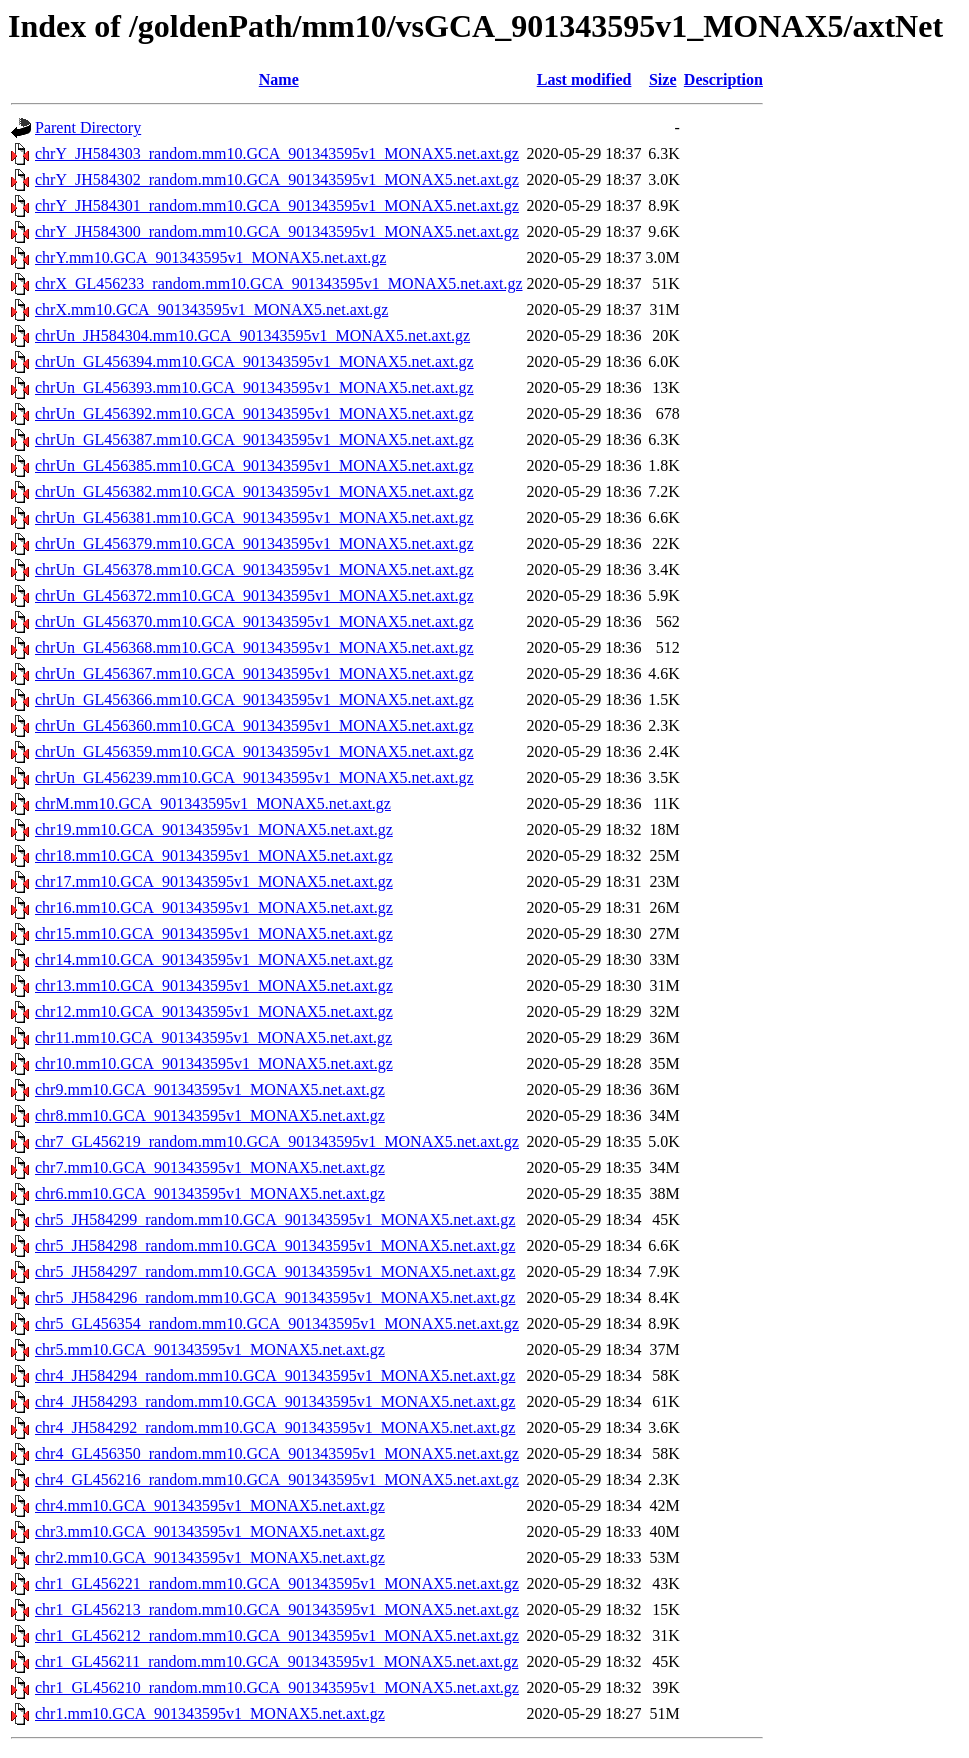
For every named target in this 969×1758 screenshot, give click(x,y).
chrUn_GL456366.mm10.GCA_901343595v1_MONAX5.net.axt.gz (254, 699)
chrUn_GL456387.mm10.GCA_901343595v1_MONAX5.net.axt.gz (254, 439)
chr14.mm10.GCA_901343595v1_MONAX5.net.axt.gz (214, 959)
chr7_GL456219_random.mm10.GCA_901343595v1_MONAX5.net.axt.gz (277, 1141)
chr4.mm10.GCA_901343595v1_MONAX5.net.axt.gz (210, 1505)
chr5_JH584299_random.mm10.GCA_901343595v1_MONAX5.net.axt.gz (275, 1219)
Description (723, 79)
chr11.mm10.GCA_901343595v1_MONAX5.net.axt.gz (213, 1037)
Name (279, 79)
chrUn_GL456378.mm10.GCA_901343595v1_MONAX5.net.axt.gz (254, 569)
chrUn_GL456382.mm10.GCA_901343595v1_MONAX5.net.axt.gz (254, 491)
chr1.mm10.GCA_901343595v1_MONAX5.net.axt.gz (210, 1713)
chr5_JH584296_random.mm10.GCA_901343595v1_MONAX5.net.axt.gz (275, 1297)
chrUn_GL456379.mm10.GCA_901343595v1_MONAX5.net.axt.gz (254, 543)
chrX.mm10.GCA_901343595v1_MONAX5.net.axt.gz (211, 309)
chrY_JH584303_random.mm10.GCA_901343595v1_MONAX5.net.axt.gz (277, 153)
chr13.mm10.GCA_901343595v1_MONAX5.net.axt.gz (214, 985)
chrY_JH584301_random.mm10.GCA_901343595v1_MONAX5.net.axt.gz (277, 205)
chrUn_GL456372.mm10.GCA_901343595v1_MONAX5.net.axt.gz (254, 595)
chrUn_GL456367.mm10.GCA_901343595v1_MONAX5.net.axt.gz (254, 673)
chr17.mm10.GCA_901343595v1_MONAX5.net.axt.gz (214, 881)
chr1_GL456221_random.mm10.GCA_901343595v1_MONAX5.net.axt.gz (277, 1583)
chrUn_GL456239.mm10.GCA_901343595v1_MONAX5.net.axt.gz (254, 777)
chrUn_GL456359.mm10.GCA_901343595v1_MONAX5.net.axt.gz (254, 751)
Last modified (584, 79)
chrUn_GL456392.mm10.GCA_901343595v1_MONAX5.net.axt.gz (254, 413)
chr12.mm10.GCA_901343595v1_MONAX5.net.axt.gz (214, 1011)
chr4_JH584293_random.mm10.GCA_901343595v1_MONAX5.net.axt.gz (275, 1401)
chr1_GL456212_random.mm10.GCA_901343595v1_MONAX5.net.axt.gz (277, 1635)
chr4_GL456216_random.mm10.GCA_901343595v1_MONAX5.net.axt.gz (277, 1479)
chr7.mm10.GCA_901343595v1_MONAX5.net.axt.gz (210, 1167)
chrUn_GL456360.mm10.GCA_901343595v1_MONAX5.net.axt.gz (254, 725)
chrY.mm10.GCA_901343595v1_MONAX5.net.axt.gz (210, 257)
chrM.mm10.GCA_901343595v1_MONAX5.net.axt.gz (213, 803)
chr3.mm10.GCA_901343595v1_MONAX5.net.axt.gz (210, 1531)
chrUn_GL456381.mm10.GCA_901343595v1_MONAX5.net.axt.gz (254, 517)
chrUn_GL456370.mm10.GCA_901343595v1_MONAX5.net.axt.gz (254, 621)
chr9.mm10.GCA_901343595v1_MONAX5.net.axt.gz (210, 1089)
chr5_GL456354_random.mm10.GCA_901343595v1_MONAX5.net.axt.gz (277, 1323)
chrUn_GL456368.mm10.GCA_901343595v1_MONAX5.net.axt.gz (254, 647)
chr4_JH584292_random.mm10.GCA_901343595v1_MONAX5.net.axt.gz (275, 1427)
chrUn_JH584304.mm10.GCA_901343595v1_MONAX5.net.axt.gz (252, 335)
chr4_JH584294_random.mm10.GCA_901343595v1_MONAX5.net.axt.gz (275, 1375)
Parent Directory (88, 127)
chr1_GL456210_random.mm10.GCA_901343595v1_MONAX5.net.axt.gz (277, 1687)
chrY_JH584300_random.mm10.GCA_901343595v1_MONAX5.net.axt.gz (277, 231)
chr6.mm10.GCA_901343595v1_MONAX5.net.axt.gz (210, 1193)
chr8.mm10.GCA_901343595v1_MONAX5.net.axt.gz (210, 1115)
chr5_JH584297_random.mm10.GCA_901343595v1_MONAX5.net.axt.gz (275, 1271)
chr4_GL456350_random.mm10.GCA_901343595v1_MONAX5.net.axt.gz (277, 1453)
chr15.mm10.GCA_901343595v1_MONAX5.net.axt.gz (214, 933)
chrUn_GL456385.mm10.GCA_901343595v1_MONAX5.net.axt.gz (254, 465)
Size (663, 79)
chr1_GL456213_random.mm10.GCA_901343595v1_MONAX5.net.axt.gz (277, 1609)
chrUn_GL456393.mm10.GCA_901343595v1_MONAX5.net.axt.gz (254, 387)
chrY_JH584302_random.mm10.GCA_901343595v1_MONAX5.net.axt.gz (277, 179)
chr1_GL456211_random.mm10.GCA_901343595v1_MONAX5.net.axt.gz (276, 1661)
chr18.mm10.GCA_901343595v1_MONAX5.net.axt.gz (214, 855)
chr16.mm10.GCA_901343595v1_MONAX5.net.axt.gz (214, 907)
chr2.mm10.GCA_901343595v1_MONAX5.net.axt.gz (210, 1557)
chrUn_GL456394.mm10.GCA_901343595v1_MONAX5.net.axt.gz (254, 361)
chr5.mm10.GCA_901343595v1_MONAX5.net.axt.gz (210, 1349)
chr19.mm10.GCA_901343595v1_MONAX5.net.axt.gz (214, 829)
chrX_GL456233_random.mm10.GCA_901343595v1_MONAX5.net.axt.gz (279, 283)
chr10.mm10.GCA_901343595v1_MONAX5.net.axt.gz (214, 1063)
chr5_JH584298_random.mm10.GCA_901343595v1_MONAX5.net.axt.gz (275, 1245)
